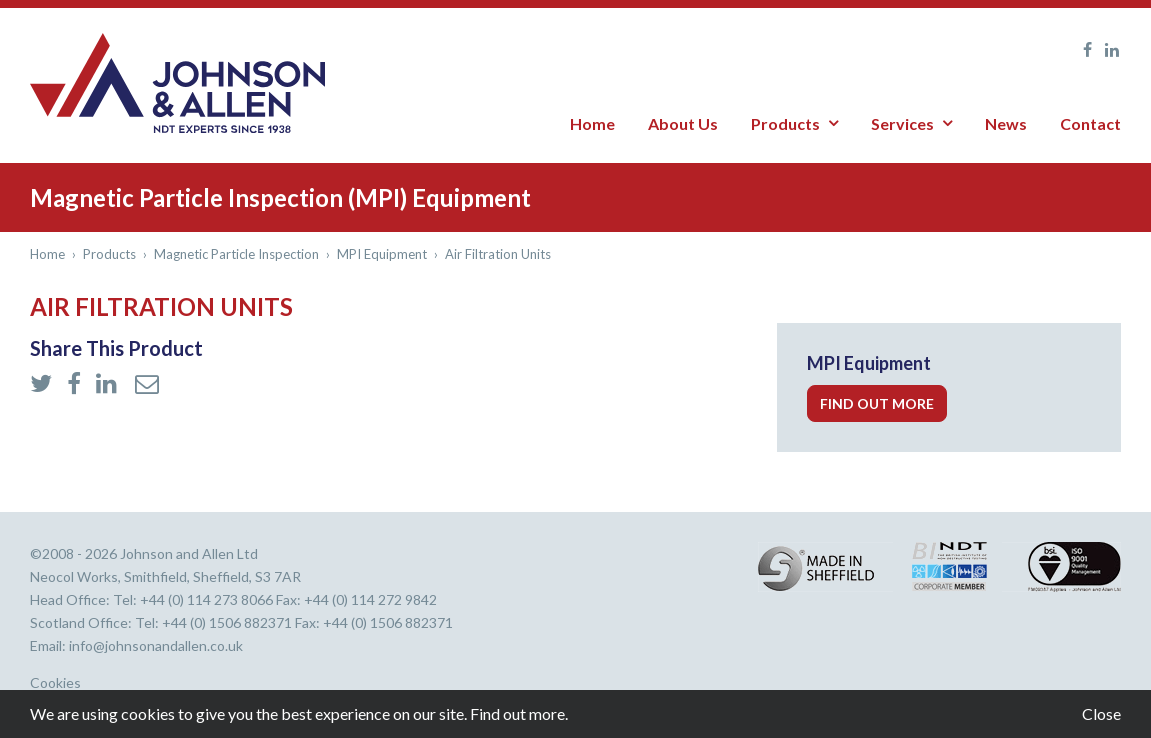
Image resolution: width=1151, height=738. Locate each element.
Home (592, 123)
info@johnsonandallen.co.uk (156, 645)
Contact (1090, 123)
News (1006, 123)
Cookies (55, 683)
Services (902, 123)
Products (785, 123)
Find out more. (519, 713)
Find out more (877, 403)
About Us (683, 123)
